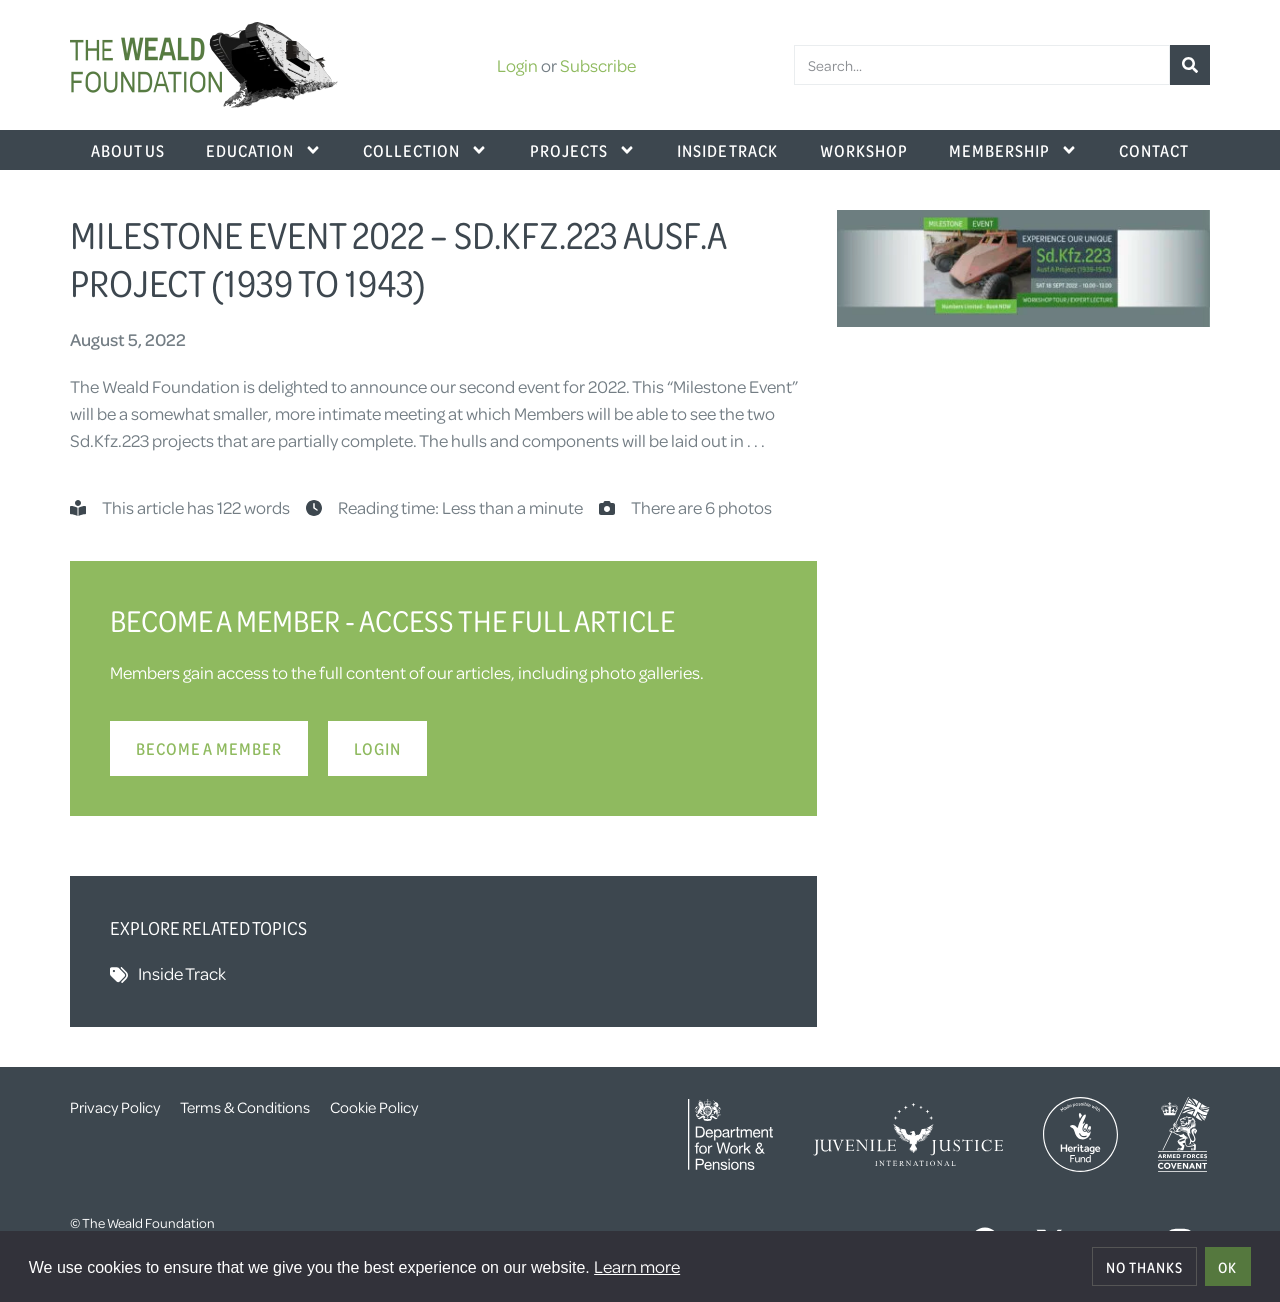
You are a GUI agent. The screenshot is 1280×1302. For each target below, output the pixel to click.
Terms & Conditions (245, 1107)
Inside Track (727, 150)
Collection (425, 150)
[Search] (1190, 65)
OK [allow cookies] (1227, 1267)
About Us (128, 150)
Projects (583, 150)
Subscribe (598, 65)
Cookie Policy (374, 1107)
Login (517, 65)
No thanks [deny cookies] (1144, 1267)
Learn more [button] (637, 1266)
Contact (1154, 150)
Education (264, 150)
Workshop (864, 150)
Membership (1013, 150)
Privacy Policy (115, 1107)
